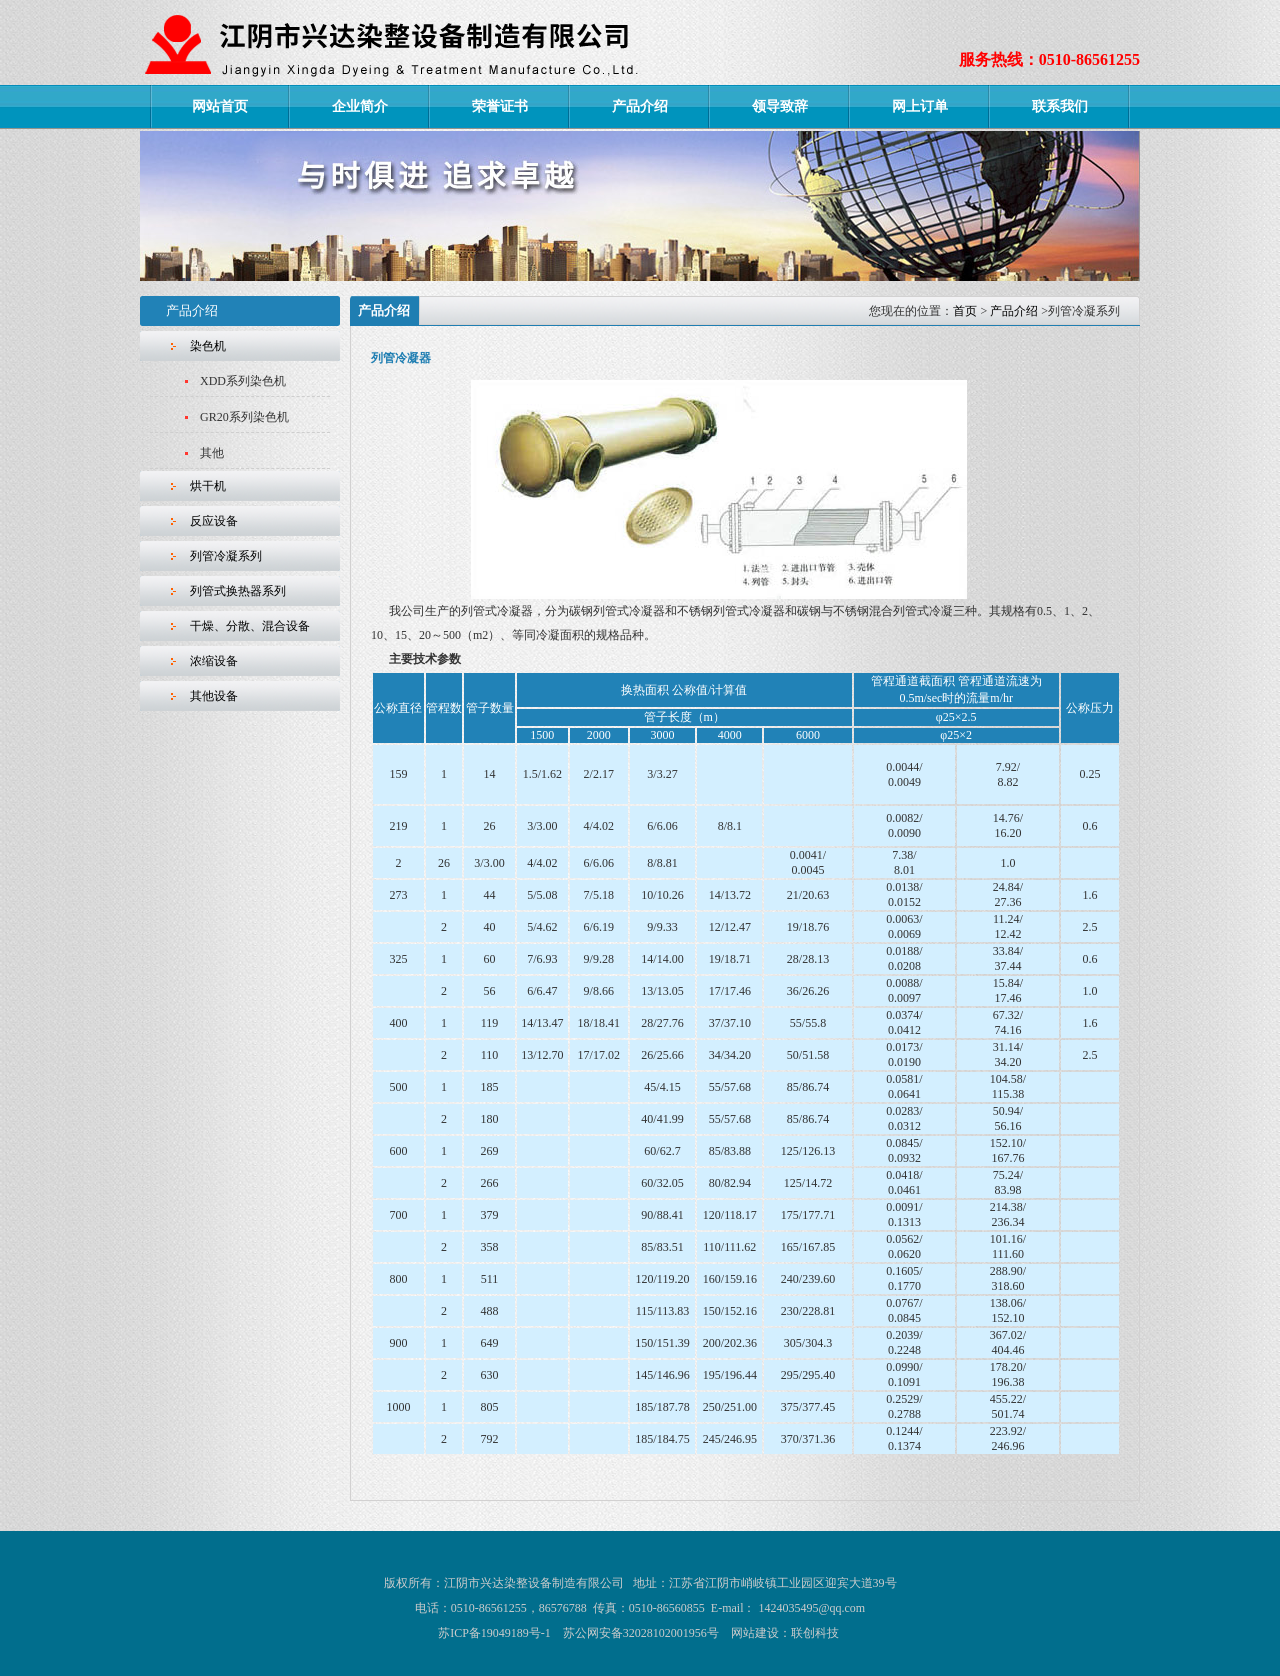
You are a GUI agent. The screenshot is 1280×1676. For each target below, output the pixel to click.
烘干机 (208, 486)
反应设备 (214, 521)
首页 (965, 311)
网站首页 (220, 106)
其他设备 (214, 696)
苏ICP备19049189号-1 (494, 1633)
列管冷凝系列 (226, 556)
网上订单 (920, 106)
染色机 (208, 346)
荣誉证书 (500, 106)
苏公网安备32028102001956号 (641, 1633)
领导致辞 (780, 106)
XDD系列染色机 (243, 381)
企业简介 (360, 106)
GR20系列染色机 (244, 417)
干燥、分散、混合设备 (250, 626)
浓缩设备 (214, 661)
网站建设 (755, 1633)
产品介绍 (640, 106)
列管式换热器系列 (238, 591)
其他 (212, 453)
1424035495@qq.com (811, 1608)
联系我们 (1060, 106)
